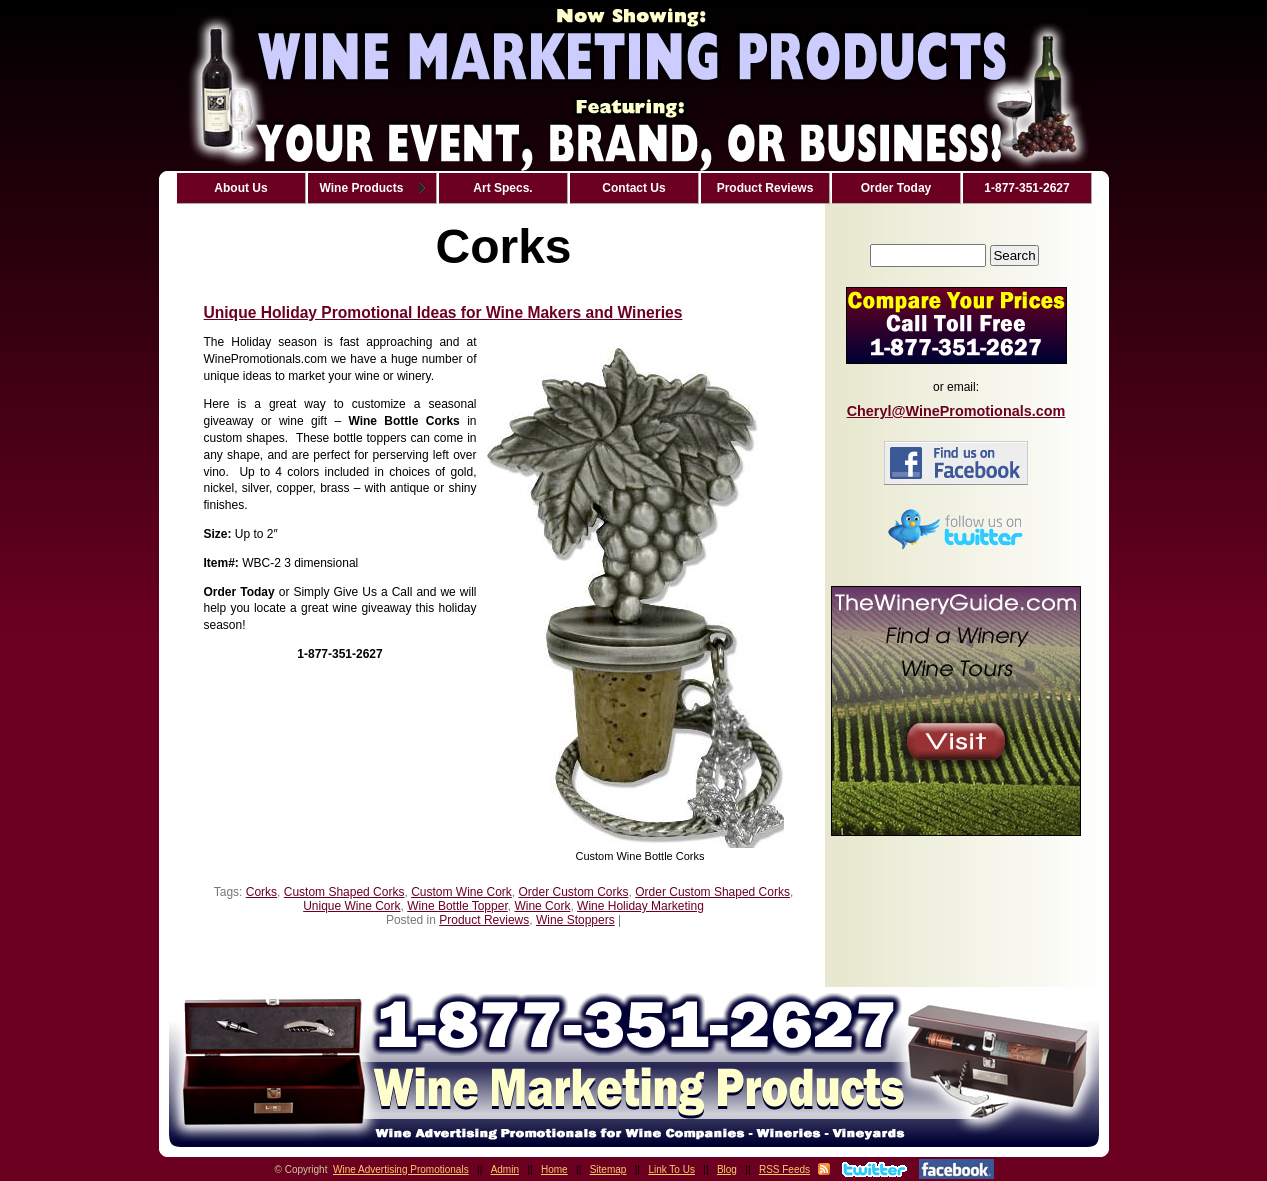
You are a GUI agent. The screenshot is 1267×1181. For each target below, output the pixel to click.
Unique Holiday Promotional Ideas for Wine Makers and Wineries (443, 312)
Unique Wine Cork (351, 906)
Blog (727, 1169)
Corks (261, 892)
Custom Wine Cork (461, 892)
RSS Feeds (784, 1169)
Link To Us (671, 1169)
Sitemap (608, 1169)
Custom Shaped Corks (344, 892)
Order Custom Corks (574, 892)
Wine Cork (542, 906)
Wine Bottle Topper (457, 906)
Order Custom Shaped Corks (712, 892)
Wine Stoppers (575, 920)
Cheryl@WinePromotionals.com (956, 411)
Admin (505, 1169)
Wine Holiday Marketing (640, 906)
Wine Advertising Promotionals (401, 1169)
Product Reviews (484, 920)
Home (554, 1169)
